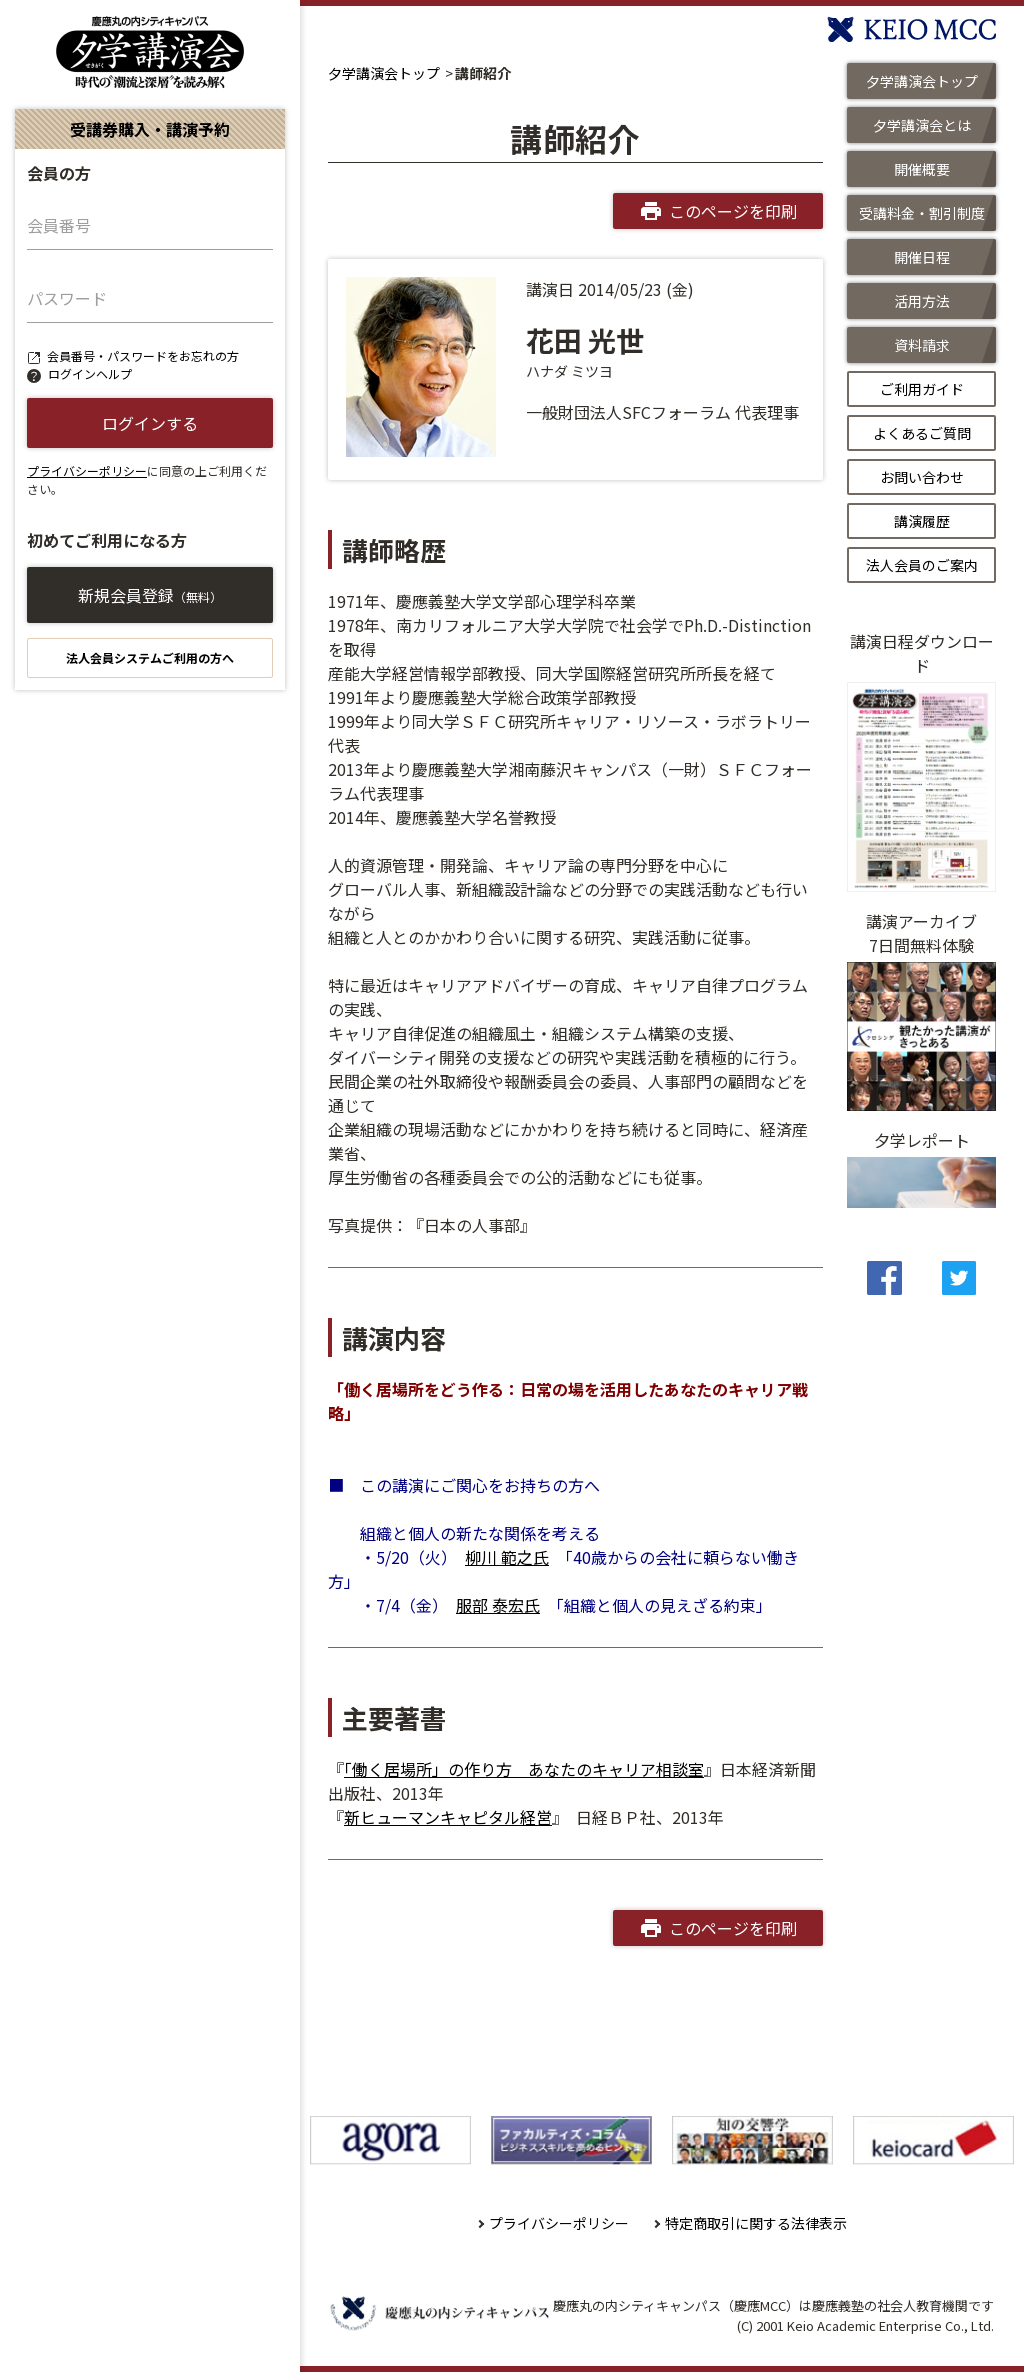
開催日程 (922, 257)
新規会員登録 (150, 595)
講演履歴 (922, 521)
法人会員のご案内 (922, 565)
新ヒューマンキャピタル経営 (448, 1817)
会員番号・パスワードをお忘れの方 (143, 355)
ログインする (150, 423)
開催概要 (922, 169)
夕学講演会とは (922, 125)
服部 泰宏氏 (498, 1605)
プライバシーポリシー (87, 470)
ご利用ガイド (922, 389)
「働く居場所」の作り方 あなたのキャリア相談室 (524, 1769)
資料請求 (922, 345)
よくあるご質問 (922, 433)
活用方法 (922, 301)
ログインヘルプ (90, 373)
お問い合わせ (922, 477)
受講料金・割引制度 (922, 213)
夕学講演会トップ (384, 73)
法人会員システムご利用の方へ (150, 657)
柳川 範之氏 (507, 1557)
